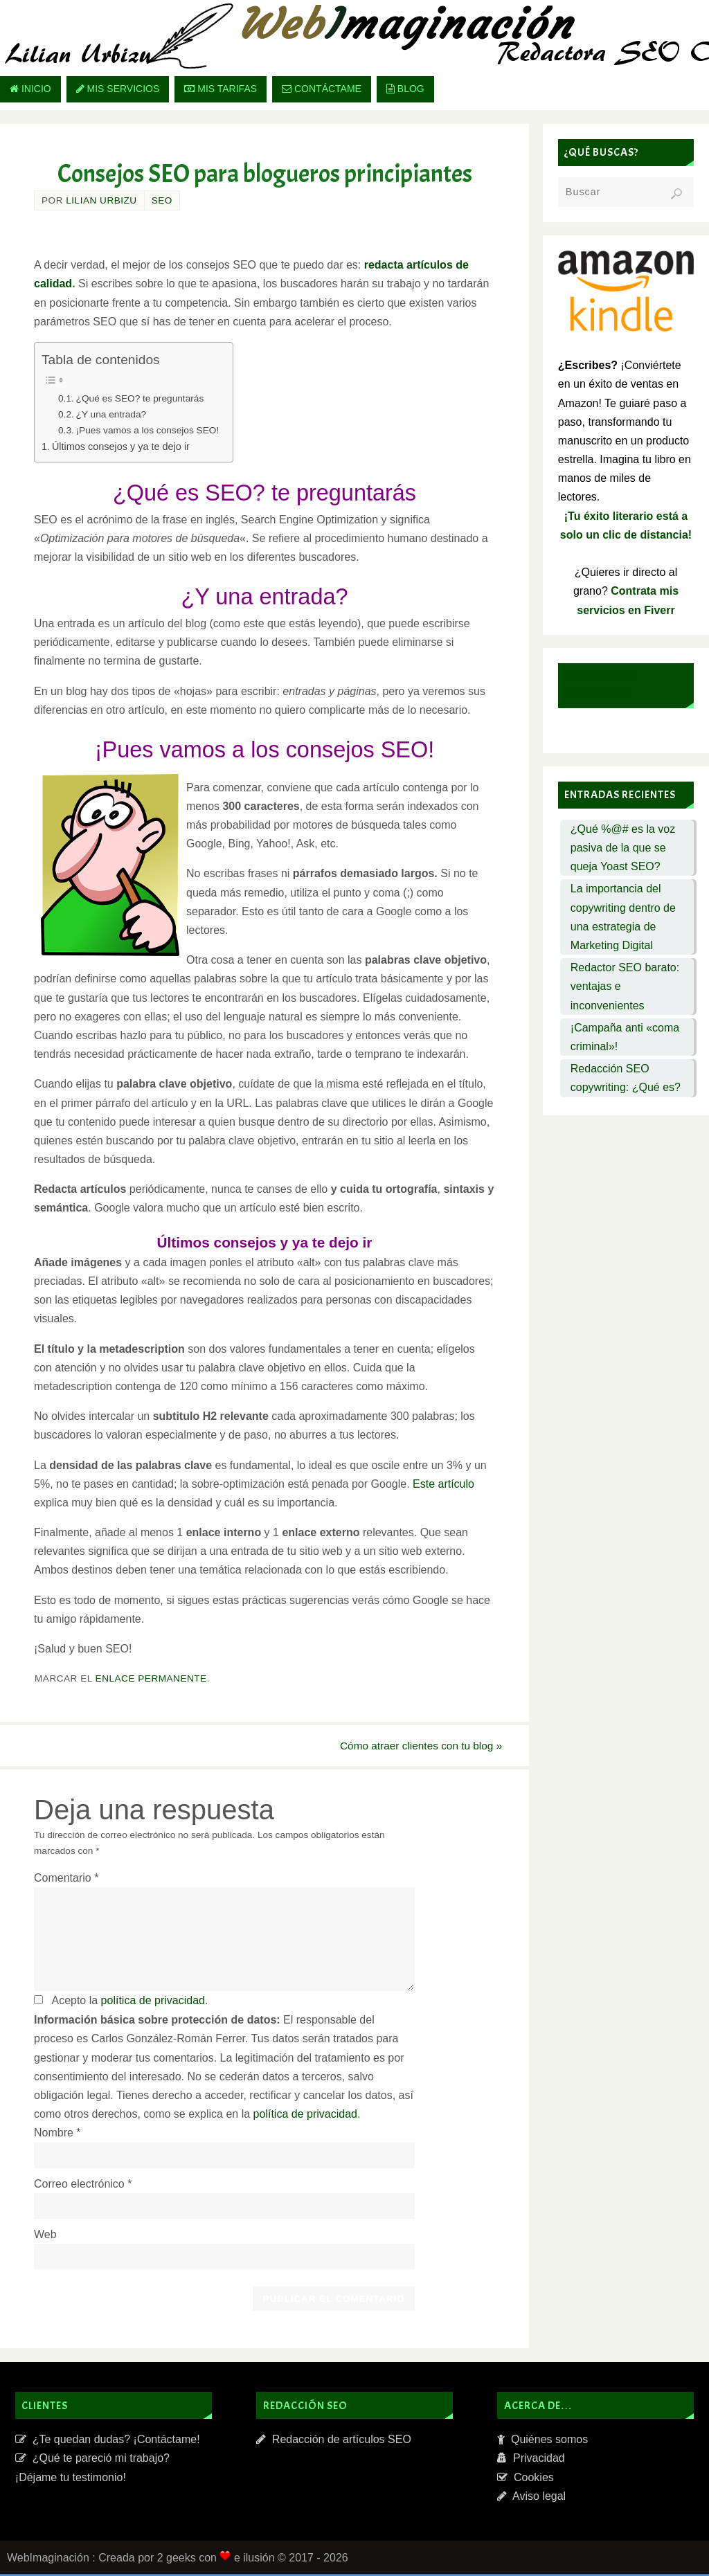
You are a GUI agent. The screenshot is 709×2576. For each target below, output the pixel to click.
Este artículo (443, 1484)
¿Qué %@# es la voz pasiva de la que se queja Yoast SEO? (623, 847)
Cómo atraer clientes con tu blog (410, 1746)
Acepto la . (129, 2002)
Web (45, 2236)
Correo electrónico (83, 2185)
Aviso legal (531, 2497)
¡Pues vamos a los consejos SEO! (147, 430)
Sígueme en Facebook (600, 685)
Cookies (525, 2479)
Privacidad (531, 2460)
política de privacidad (153, 2002)
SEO (162, 200)
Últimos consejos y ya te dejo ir (121, 446)
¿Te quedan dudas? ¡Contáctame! (107, 2441)
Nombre (57, 2135)
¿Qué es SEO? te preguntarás (140, 398)
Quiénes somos (542, 2441)
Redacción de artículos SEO (333, 2441)
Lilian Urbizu (101, 200)
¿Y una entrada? (111, 414)
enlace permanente (151, 1678)
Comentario (66, 1879)
